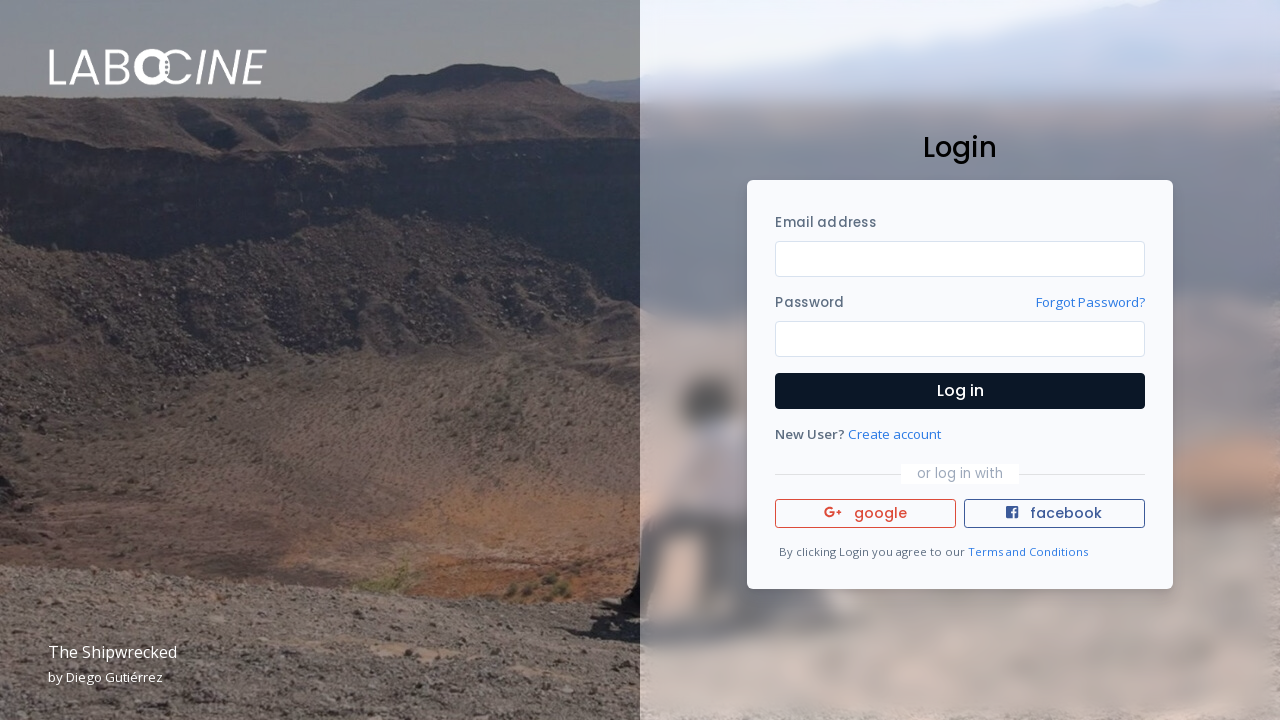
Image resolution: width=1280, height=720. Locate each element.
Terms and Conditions (1028, 551)
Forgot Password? (1090, 302)
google (865, 513)
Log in (960, 390)
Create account (894, 434)
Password (809, 302)
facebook (1054, 513)
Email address (825, 222)
